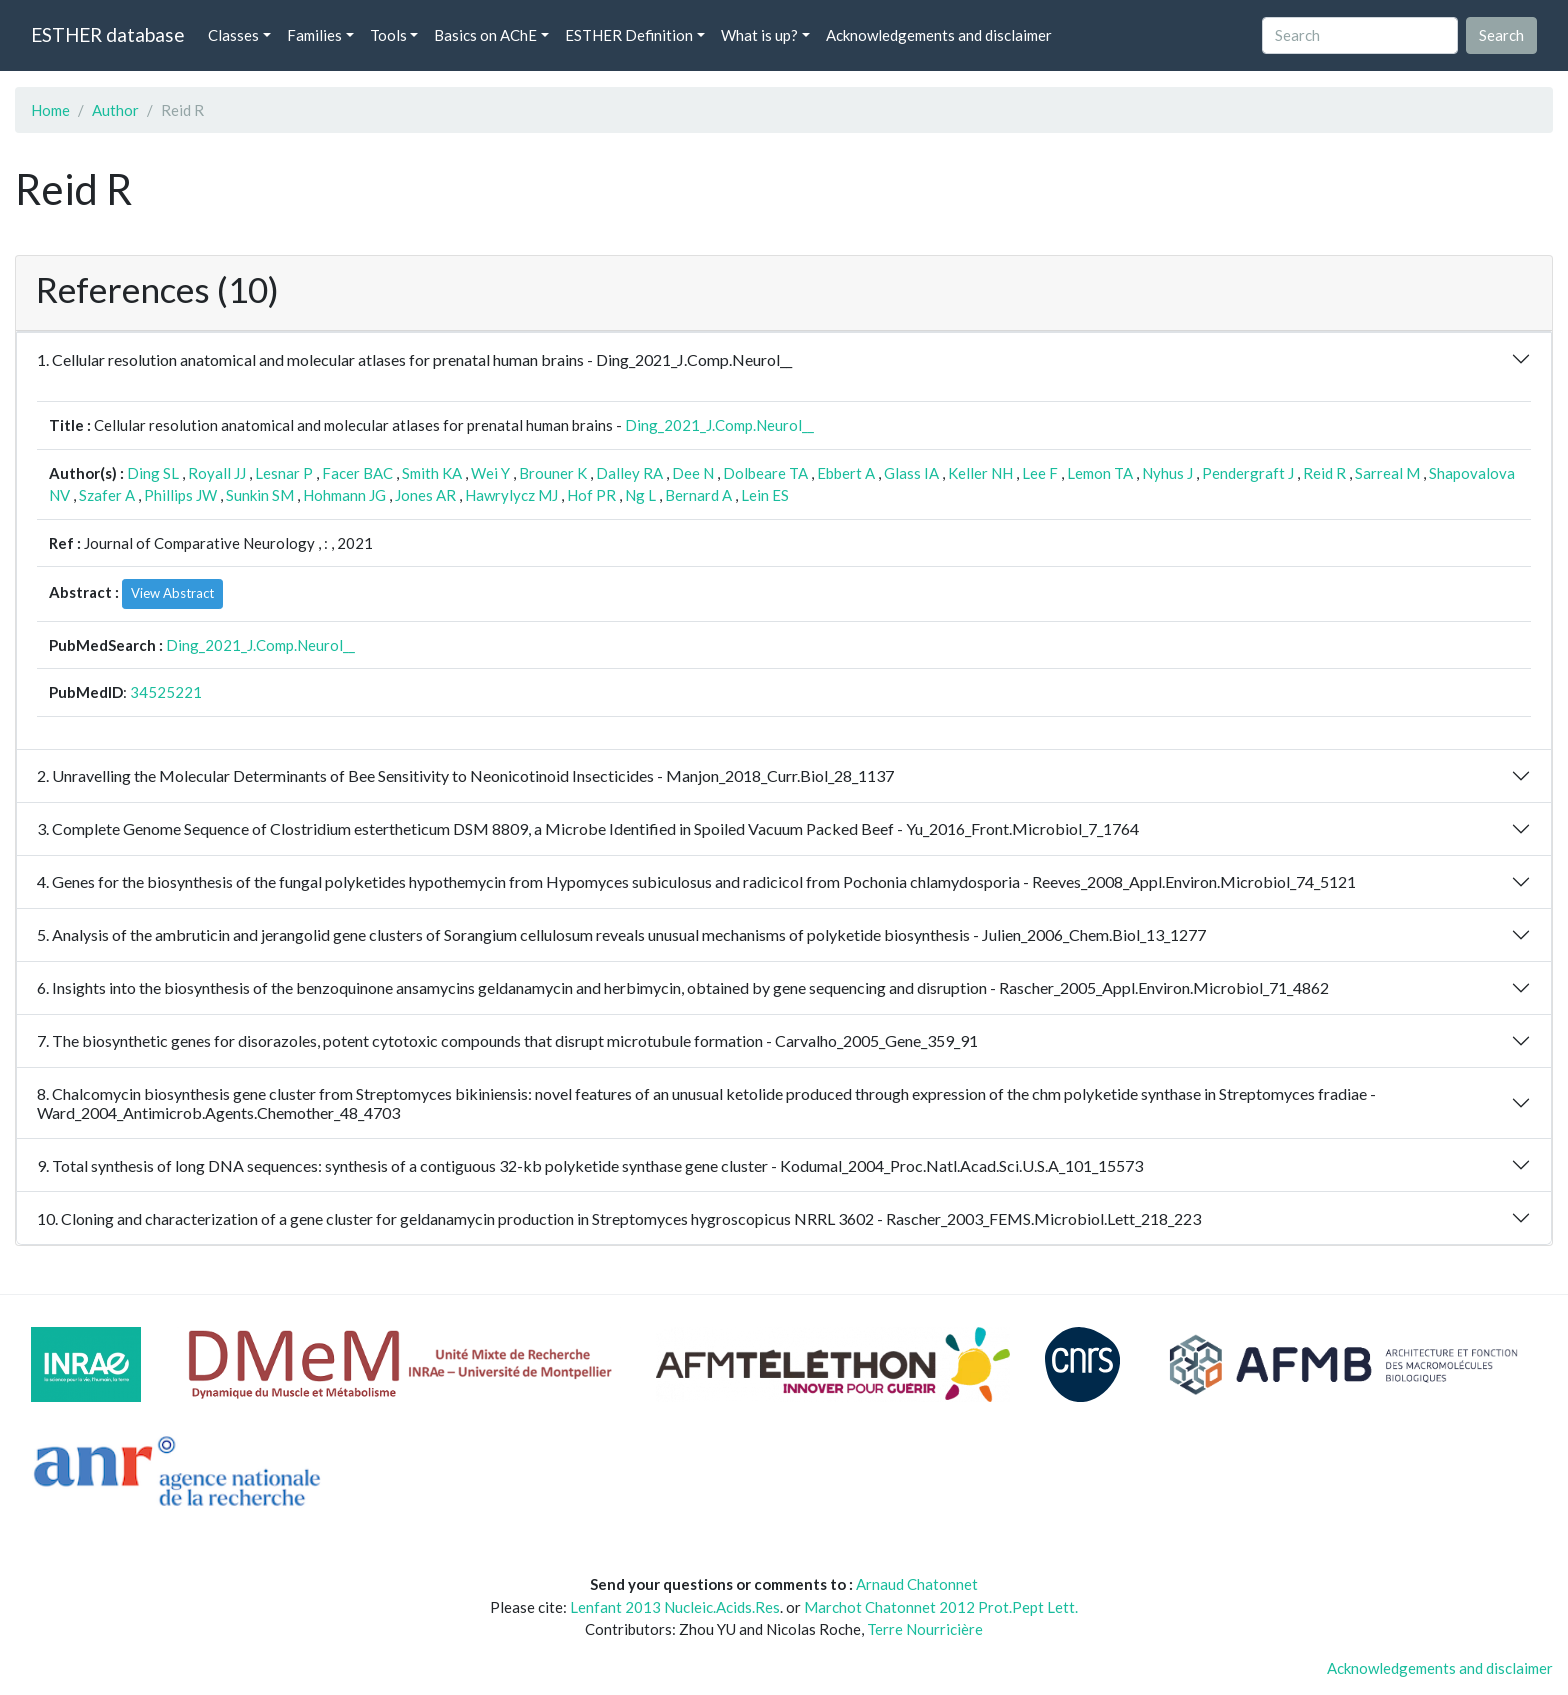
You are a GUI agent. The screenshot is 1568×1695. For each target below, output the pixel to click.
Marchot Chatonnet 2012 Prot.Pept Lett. (941, 1607)
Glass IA (911, 473)
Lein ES (765, 495)
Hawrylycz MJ (511, 495)
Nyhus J (1167, 473)
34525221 (166, 692)
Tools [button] (388, 35)
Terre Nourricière (925, 1629)
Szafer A (107, 495)
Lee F (1040, 473)
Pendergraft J (1248, 473)
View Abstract (172, 593)
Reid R (1324, 473)
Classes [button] (233, 35)
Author (115, 110)
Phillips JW (180, 495)
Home (50, 110)
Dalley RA (629, 473)
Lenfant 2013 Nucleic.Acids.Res (675, 1607)
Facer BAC (357, 473)
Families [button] (314, 35)
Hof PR (591, 495)
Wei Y (490, 473)
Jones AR (425, 495)
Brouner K (553, 473)
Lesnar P (284, 473)
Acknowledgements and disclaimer (939, 35)
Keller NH (980, 473)
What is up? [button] (759, 35)
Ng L (640, 495)
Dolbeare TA (765, 473)
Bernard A (698, 495)
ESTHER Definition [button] (629, 35)
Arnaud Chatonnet (917, 1584)
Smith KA (432, 473)
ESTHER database (107, 34)
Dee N (693, 473)
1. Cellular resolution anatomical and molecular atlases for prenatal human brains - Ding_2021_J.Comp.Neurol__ (414, 359)
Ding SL (153, 473)
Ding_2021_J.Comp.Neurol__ (719, 425)
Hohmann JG (344, 495)
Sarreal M (1387, 473)
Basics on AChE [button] (485, 35)
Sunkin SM (260, 495)
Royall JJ (217, 473)
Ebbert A (846, 473)
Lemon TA (1100, 473)
